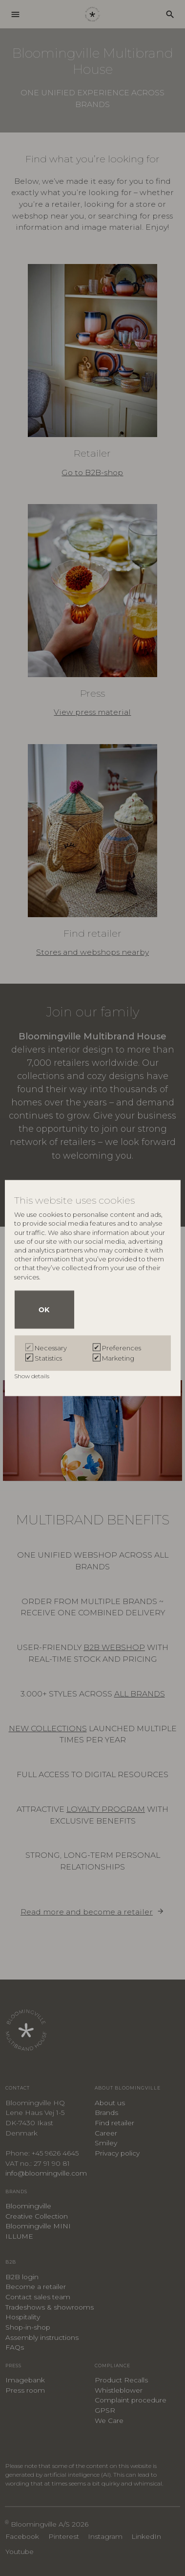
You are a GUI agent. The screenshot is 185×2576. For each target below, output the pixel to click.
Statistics (48, 1358)
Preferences (121, 1348)
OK (44, 1309)
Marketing (118, 1358)
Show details (32, 1376)
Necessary (51, 1348)
